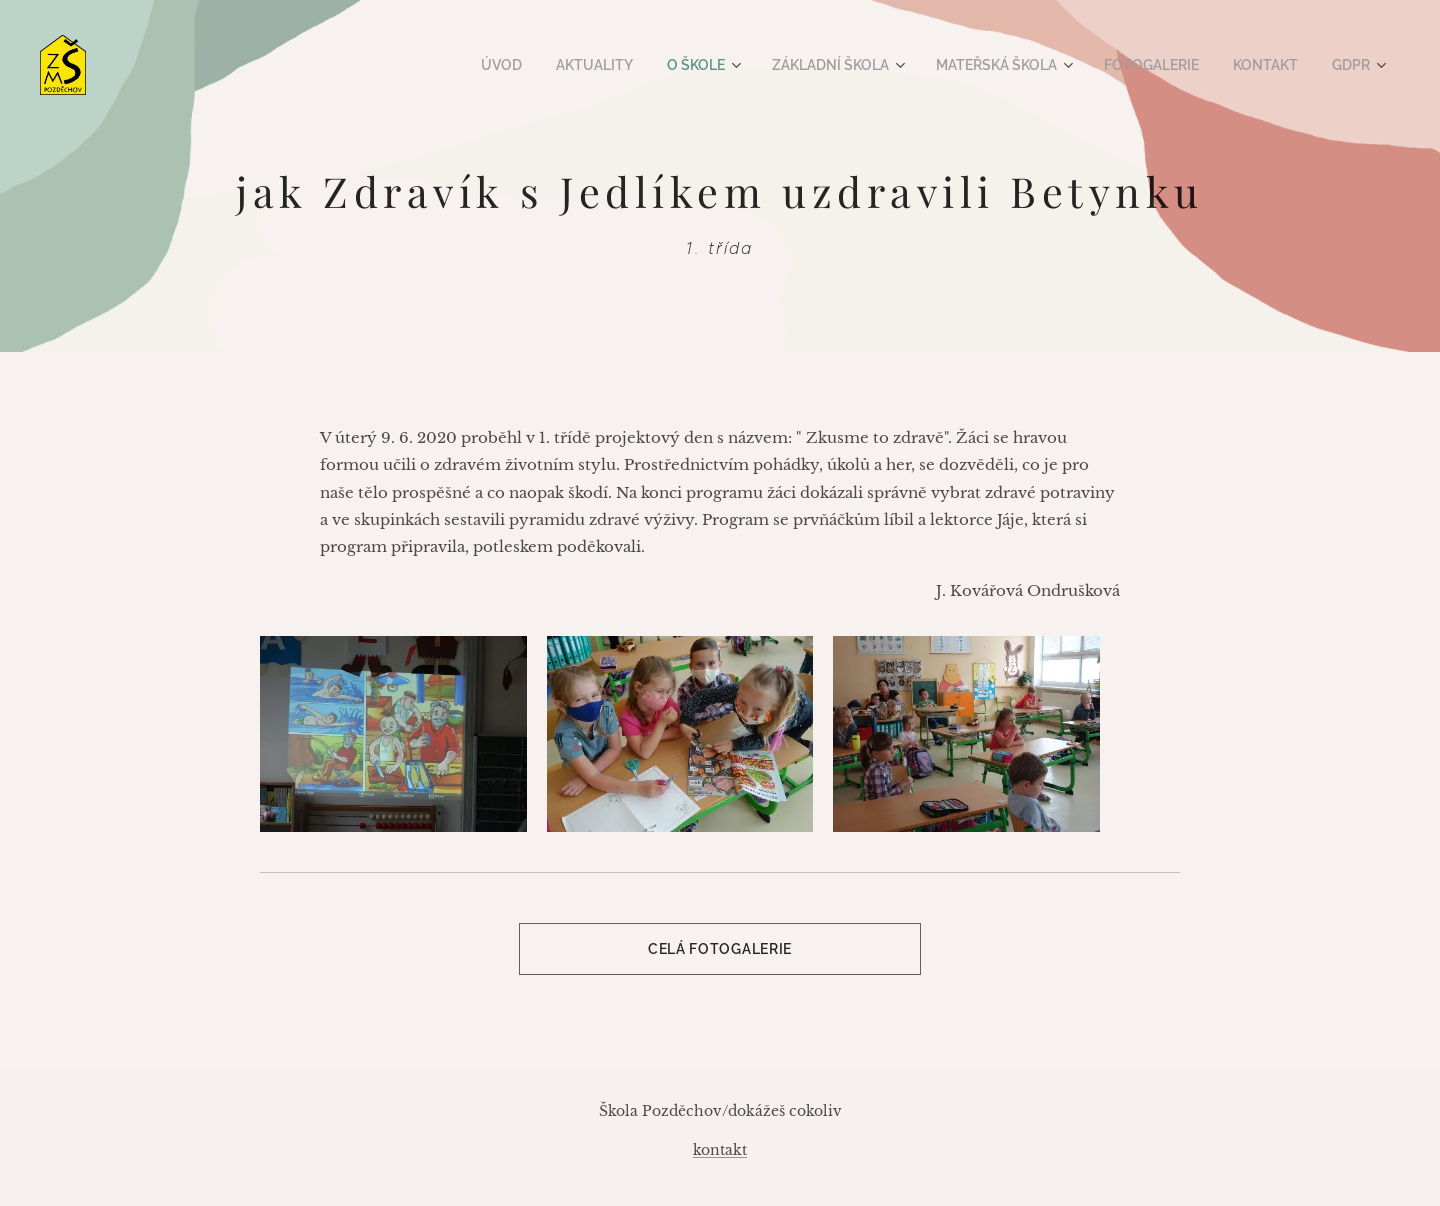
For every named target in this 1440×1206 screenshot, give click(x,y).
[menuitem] (537, 65)
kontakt (720, 1150)
